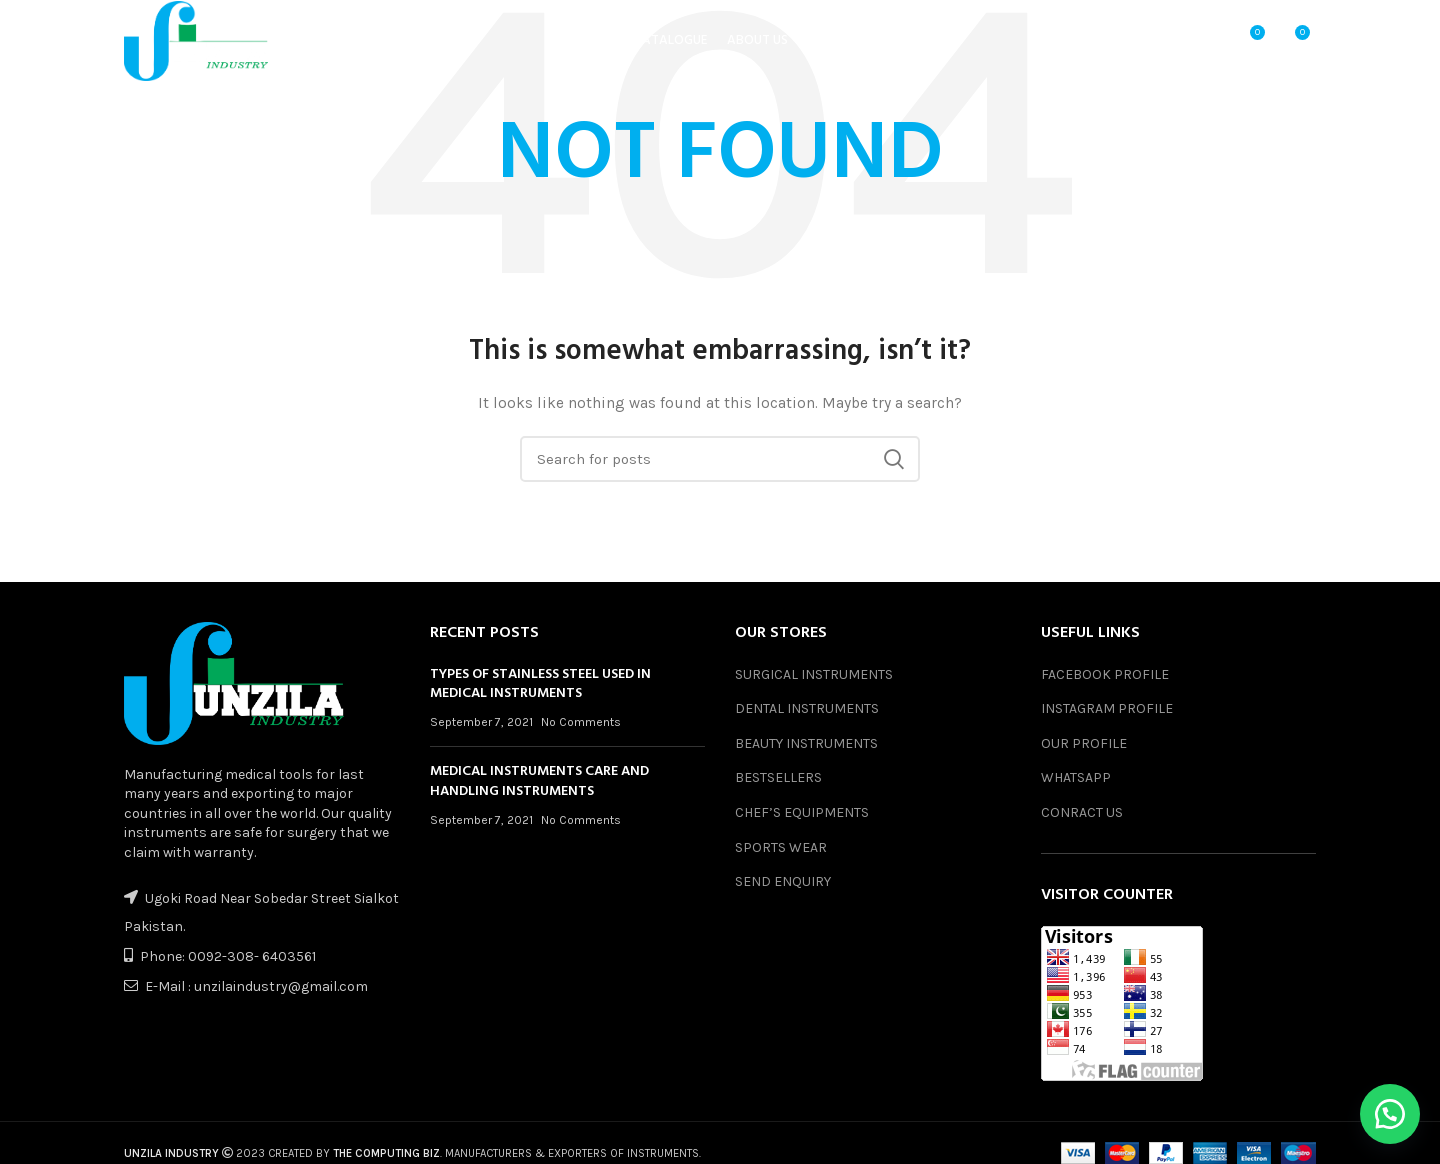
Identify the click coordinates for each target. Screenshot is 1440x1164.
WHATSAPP (1076, 777)
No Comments (581, 722)
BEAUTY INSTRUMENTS (806, 743)
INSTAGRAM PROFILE (1107, 708)
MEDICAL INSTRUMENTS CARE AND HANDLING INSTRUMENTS (539, 781)
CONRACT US (1082, 812)
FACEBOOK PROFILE (1105, 674)
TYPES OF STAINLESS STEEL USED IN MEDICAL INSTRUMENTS (540, 684)
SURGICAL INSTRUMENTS (814, 674)
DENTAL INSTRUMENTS (807, 708)
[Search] (720, 459)
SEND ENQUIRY (783, 881)
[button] (1390, 1114)
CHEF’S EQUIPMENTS (802, 812)
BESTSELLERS (778, 777)
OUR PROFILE (1084, 743)
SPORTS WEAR (781, 847)
